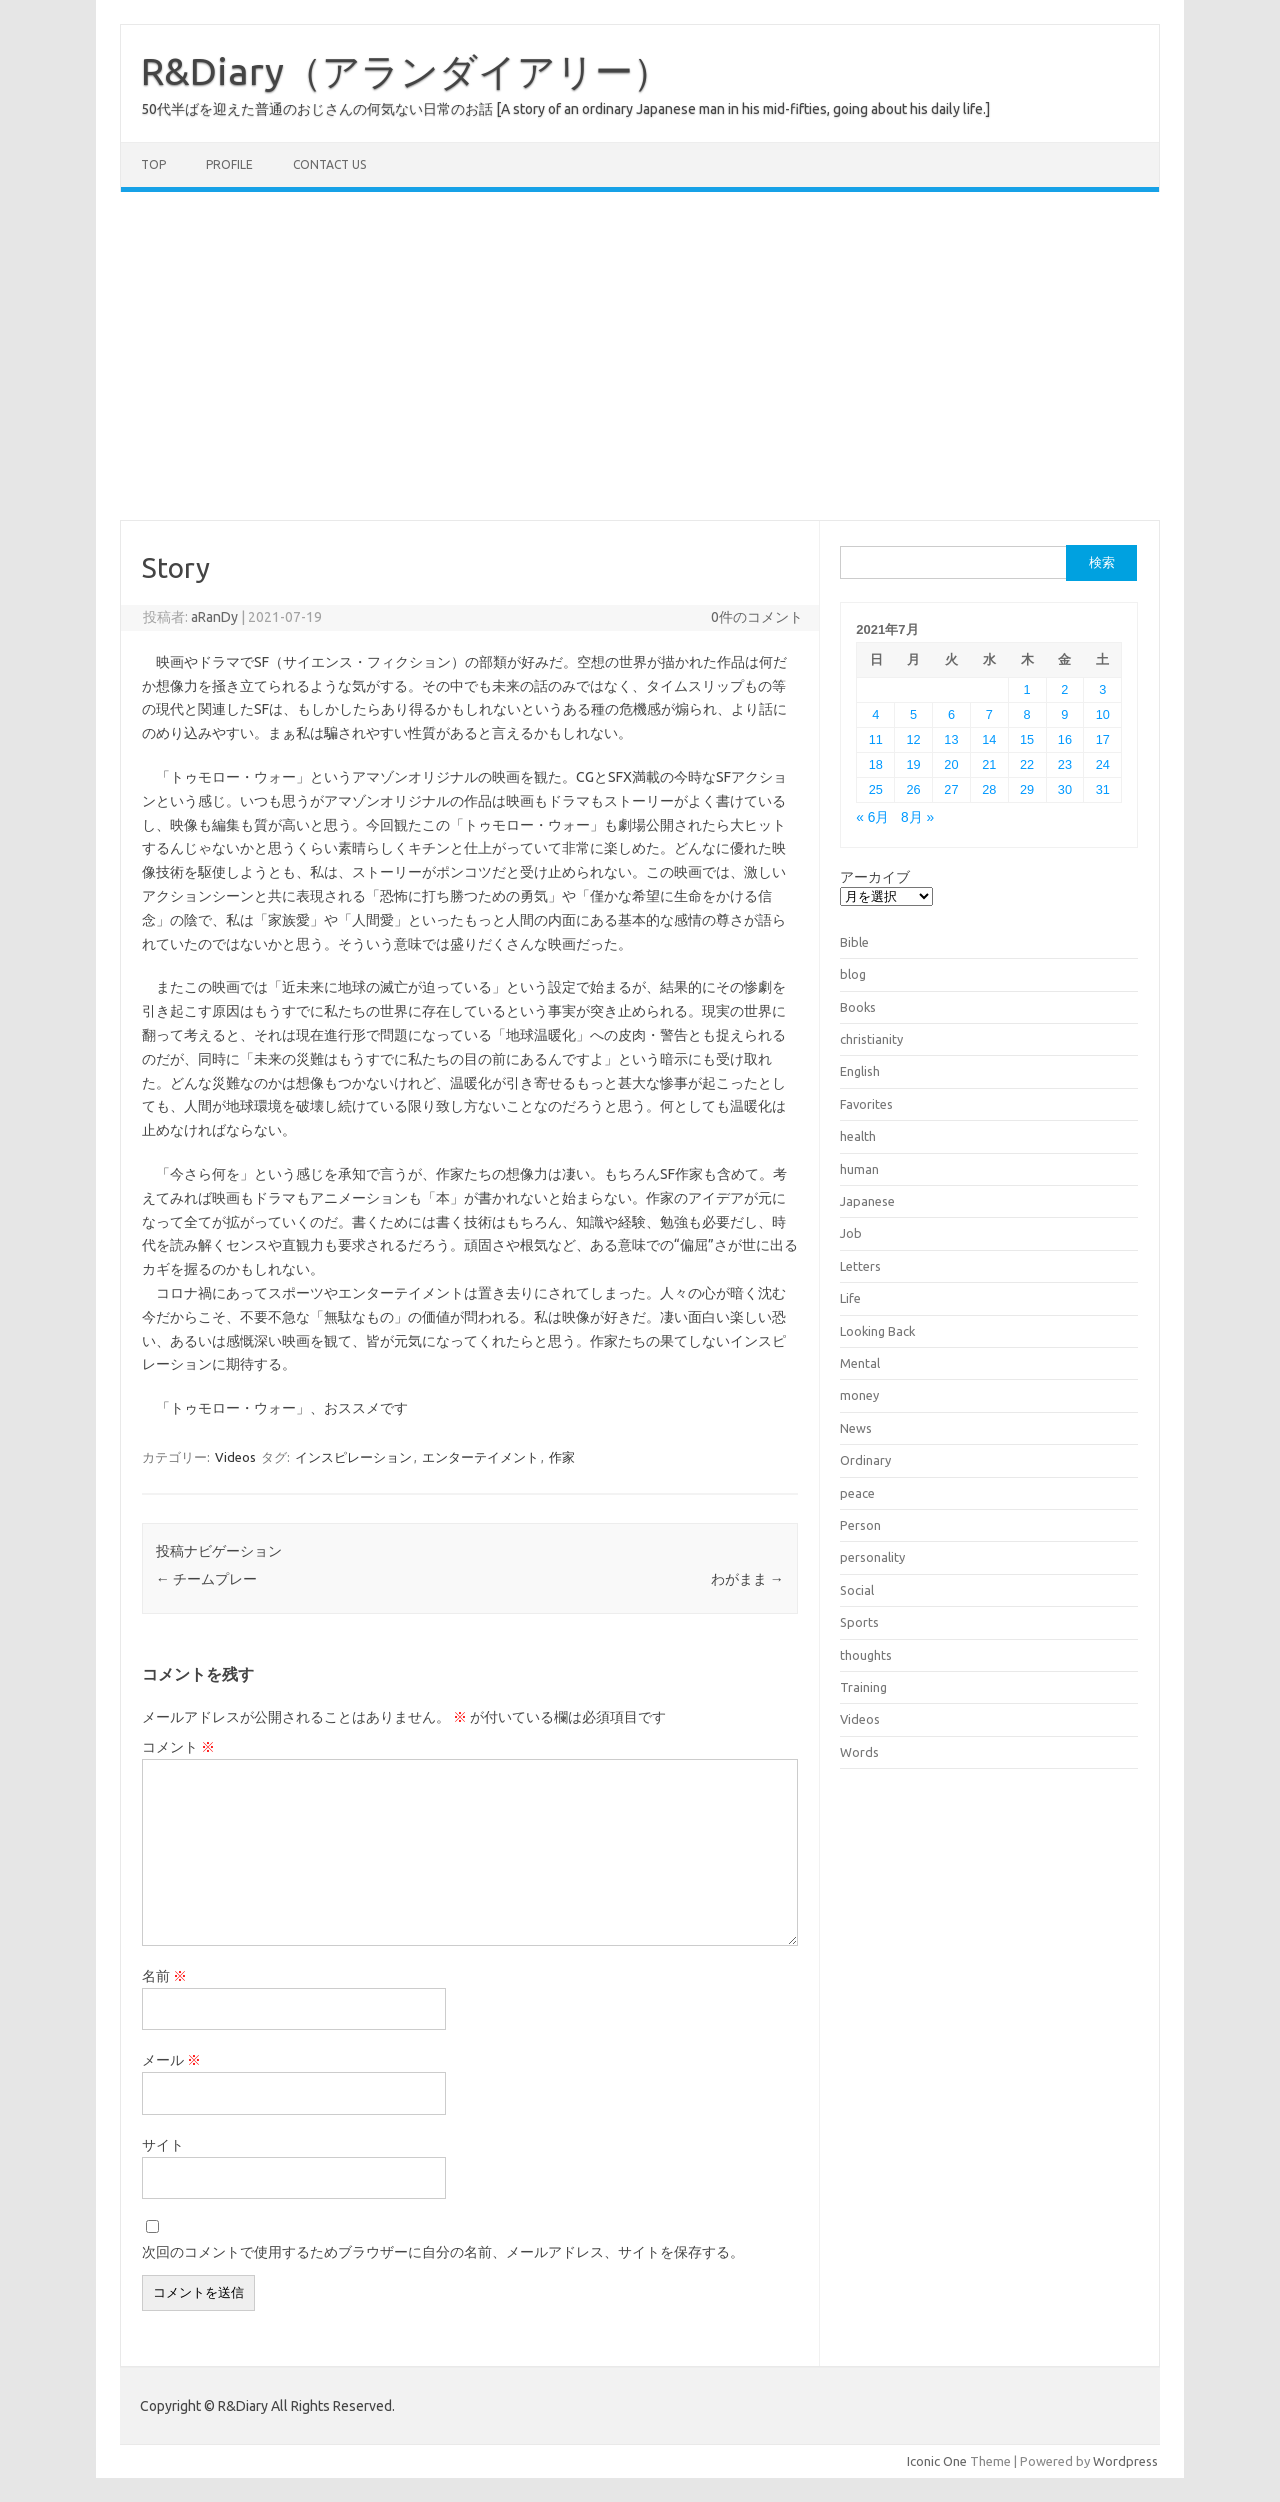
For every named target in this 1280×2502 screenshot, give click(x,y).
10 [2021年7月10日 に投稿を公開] (1103, 714)
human (859, 1169)
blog (853, 974)
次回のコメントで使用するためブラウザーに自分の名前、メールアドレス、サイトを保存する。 (443, 2252)
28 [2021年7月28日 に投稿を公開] (989, 789)
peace (857, 1493)
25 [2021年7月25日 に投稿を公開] (876, 789)
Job (851, 1233)
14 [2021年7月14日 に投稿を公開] (989, 739)
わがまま (747, 1579)
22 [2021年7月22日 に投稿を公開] (1027, 764)
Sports (859, 1622)
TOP (153, 164)
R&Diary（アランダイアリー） (406, 71)
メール (171, 2060)
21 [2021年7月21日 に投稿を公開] (989, 764)
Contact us (329, 164)
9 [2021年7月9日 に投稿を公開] (1064, 714)
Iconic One (937, 2461)
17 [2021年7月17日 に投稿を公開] (1103, 739)
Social (857, 1590)
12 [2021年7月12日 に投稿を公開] (914, 739)
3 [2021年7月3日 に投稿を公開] (1102, 689)
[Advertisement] (640, 356)
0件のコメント (757, 617)
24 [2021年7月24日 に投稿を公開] (1103, 764)
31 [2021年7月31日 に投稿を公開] (1103, 789)
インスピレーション (353, 1457)
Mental (860, 1363)
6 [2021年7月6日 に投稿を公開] (951, 714)
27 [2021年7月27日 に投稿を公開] (951, 789)
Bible (854, 942)
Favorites (866, 1104)
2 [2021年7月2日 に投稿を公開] (1064, 689)
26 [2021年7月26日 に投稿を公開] (914, 789)
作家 (562, 1457)
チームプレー (206, 1579)
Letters (860, 1266)
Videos (235, 1457)
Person (860, 1525)
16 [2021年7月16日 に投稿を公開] (1065, 739)
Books (858, 1007)
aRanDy (214, 617)
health (858, 1136)
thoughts (866, 1655)
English (860, 1071)
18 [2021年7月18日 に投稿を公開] (876, 764)
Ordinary (865, 1460)
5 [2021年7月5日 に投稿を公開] (913, 714)
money (859, 1395)
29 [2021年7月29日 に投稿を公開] (1027, 789)
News (856, 1428)
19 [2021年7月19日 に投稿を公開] (914, 764)
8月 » (917, 817)
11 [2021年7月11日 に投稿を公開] (876, 739)
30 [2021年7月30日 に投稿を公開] (1065, 789)
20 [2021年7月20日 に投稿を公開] (951, 764)
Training (863, 1687)
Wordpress (1125, 2461)
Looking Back (877, 1331)
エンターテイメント (480, 1457)
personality (872, 1557)
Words (859, 1752)
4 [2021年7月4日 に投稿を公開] (875, 714)
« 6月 (872, 817)
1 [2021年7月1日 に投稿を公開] (1027, 689)
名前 (164, 1976)
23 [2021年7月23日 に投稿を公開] (1065, 764)
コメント (178, 1747)
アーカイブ (875, 877)
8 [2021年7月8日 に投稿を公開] (1027, 714)
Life (850, 1298)
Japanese (867, 1201)
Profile (229, 164)
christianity (871, 1039)
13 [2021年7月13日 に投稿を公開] (951, 739)
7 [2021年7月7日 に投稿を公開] (989, 714)
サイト (163, 2145)
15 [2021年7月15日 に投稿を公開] (1027, 739)
